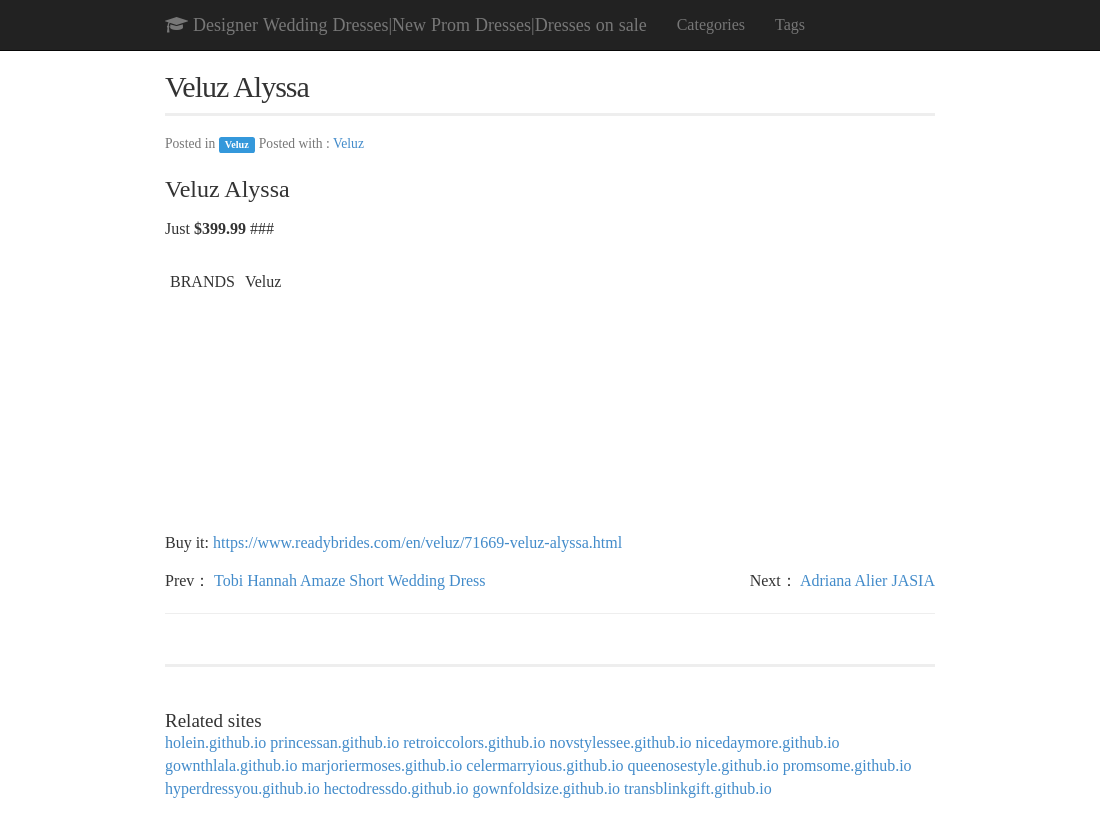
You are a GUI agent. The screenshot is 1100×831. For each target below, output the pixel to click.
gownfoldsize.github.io (547, 788)
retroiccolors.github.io (474, 742)
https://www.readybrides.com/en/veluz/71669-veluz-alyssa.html (417, 542)
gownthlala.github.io (231, 765)
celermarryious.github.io (544, 765)
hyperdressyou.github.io (242, 788)
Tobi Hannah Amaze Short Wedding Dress (349, 580)
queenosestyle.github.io (703, 765)
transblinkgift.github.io (698, 788)
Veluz (237, 144)
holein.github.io (215, 742)
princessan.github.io (334, 742)
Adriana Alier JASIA (867, 580)
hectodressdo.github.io (396, 788)
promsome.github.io (847, 765)
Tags (790, 24)
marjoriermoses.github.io (381, 765)
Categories (711, 24)
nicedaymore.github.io (768, 742)
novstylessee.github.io (620, 742)
